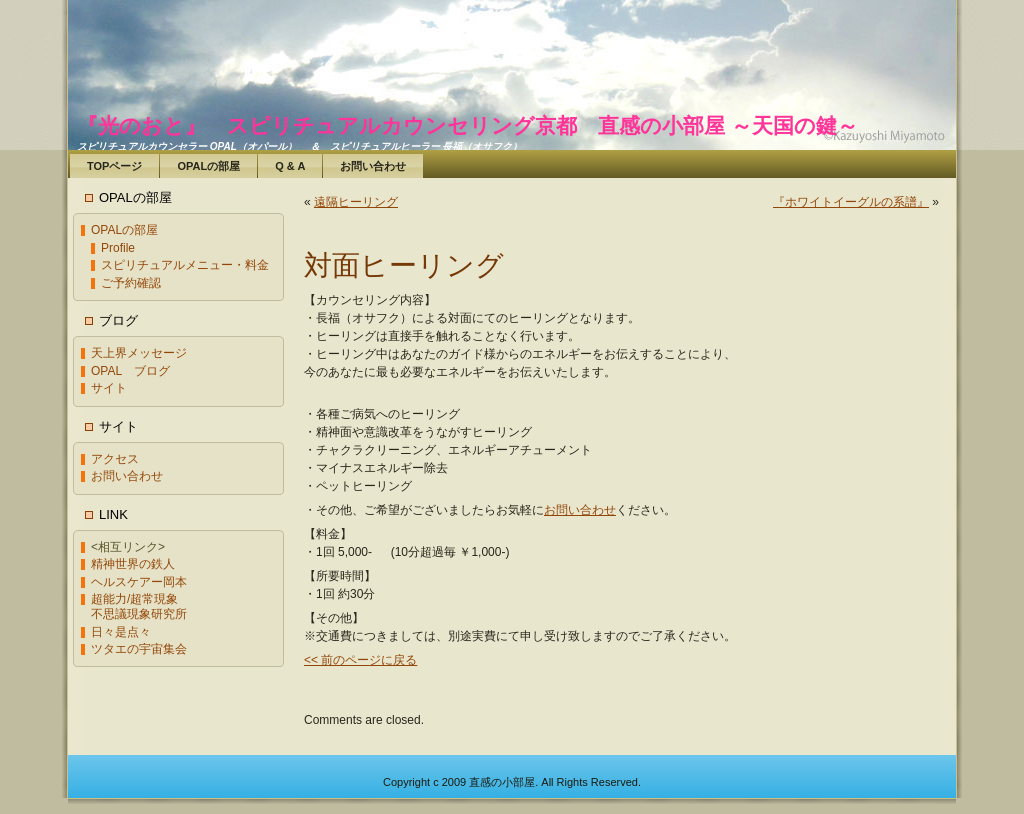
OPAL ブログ (130, 371)
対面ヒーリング (404, 265)
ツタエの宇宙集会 (139, 649)
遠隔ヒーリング (356, 202)
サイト (109, 388)
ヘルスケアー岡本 (139, 582)
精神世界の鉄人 (133, 564)
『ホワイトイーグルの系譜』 (851, 202)
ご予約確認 (131, 283)
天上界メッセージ (139, 353)
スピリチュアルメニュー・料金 (185, 265)
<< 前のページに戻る (360, 660)
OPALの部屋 (124, 230)
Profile (118, 248)
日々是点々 (121, 632)
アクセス (115, 459)
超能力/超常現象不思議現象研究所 (139, 606)
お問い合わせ (127, 476)
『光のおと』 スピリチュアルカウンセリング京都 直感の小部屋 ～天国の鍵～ (467, 125)
